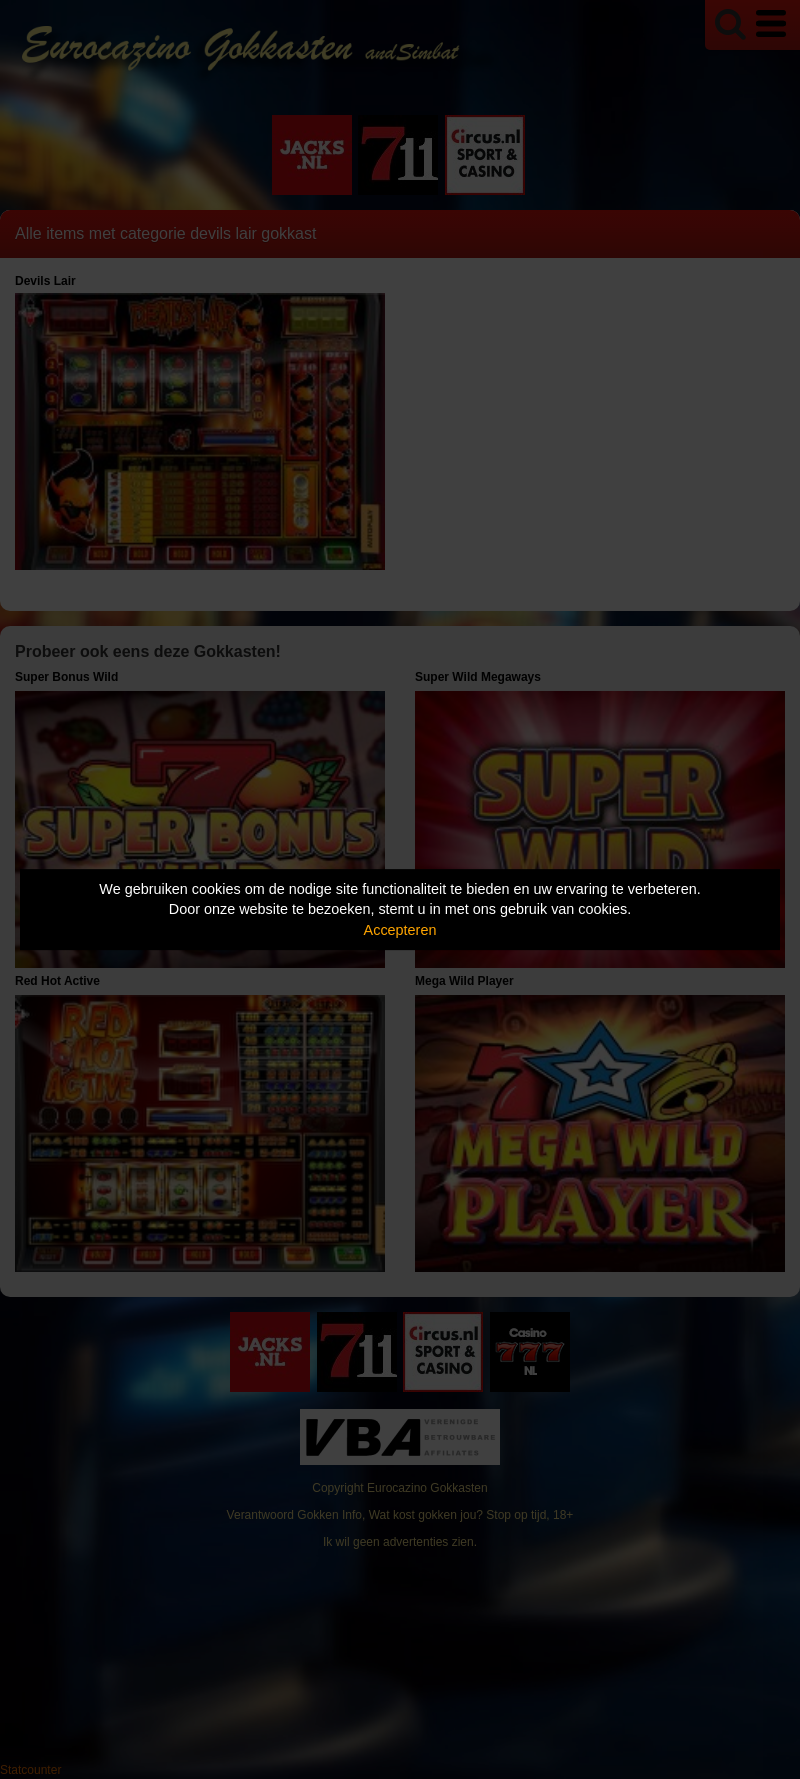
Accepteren (400, 930)
